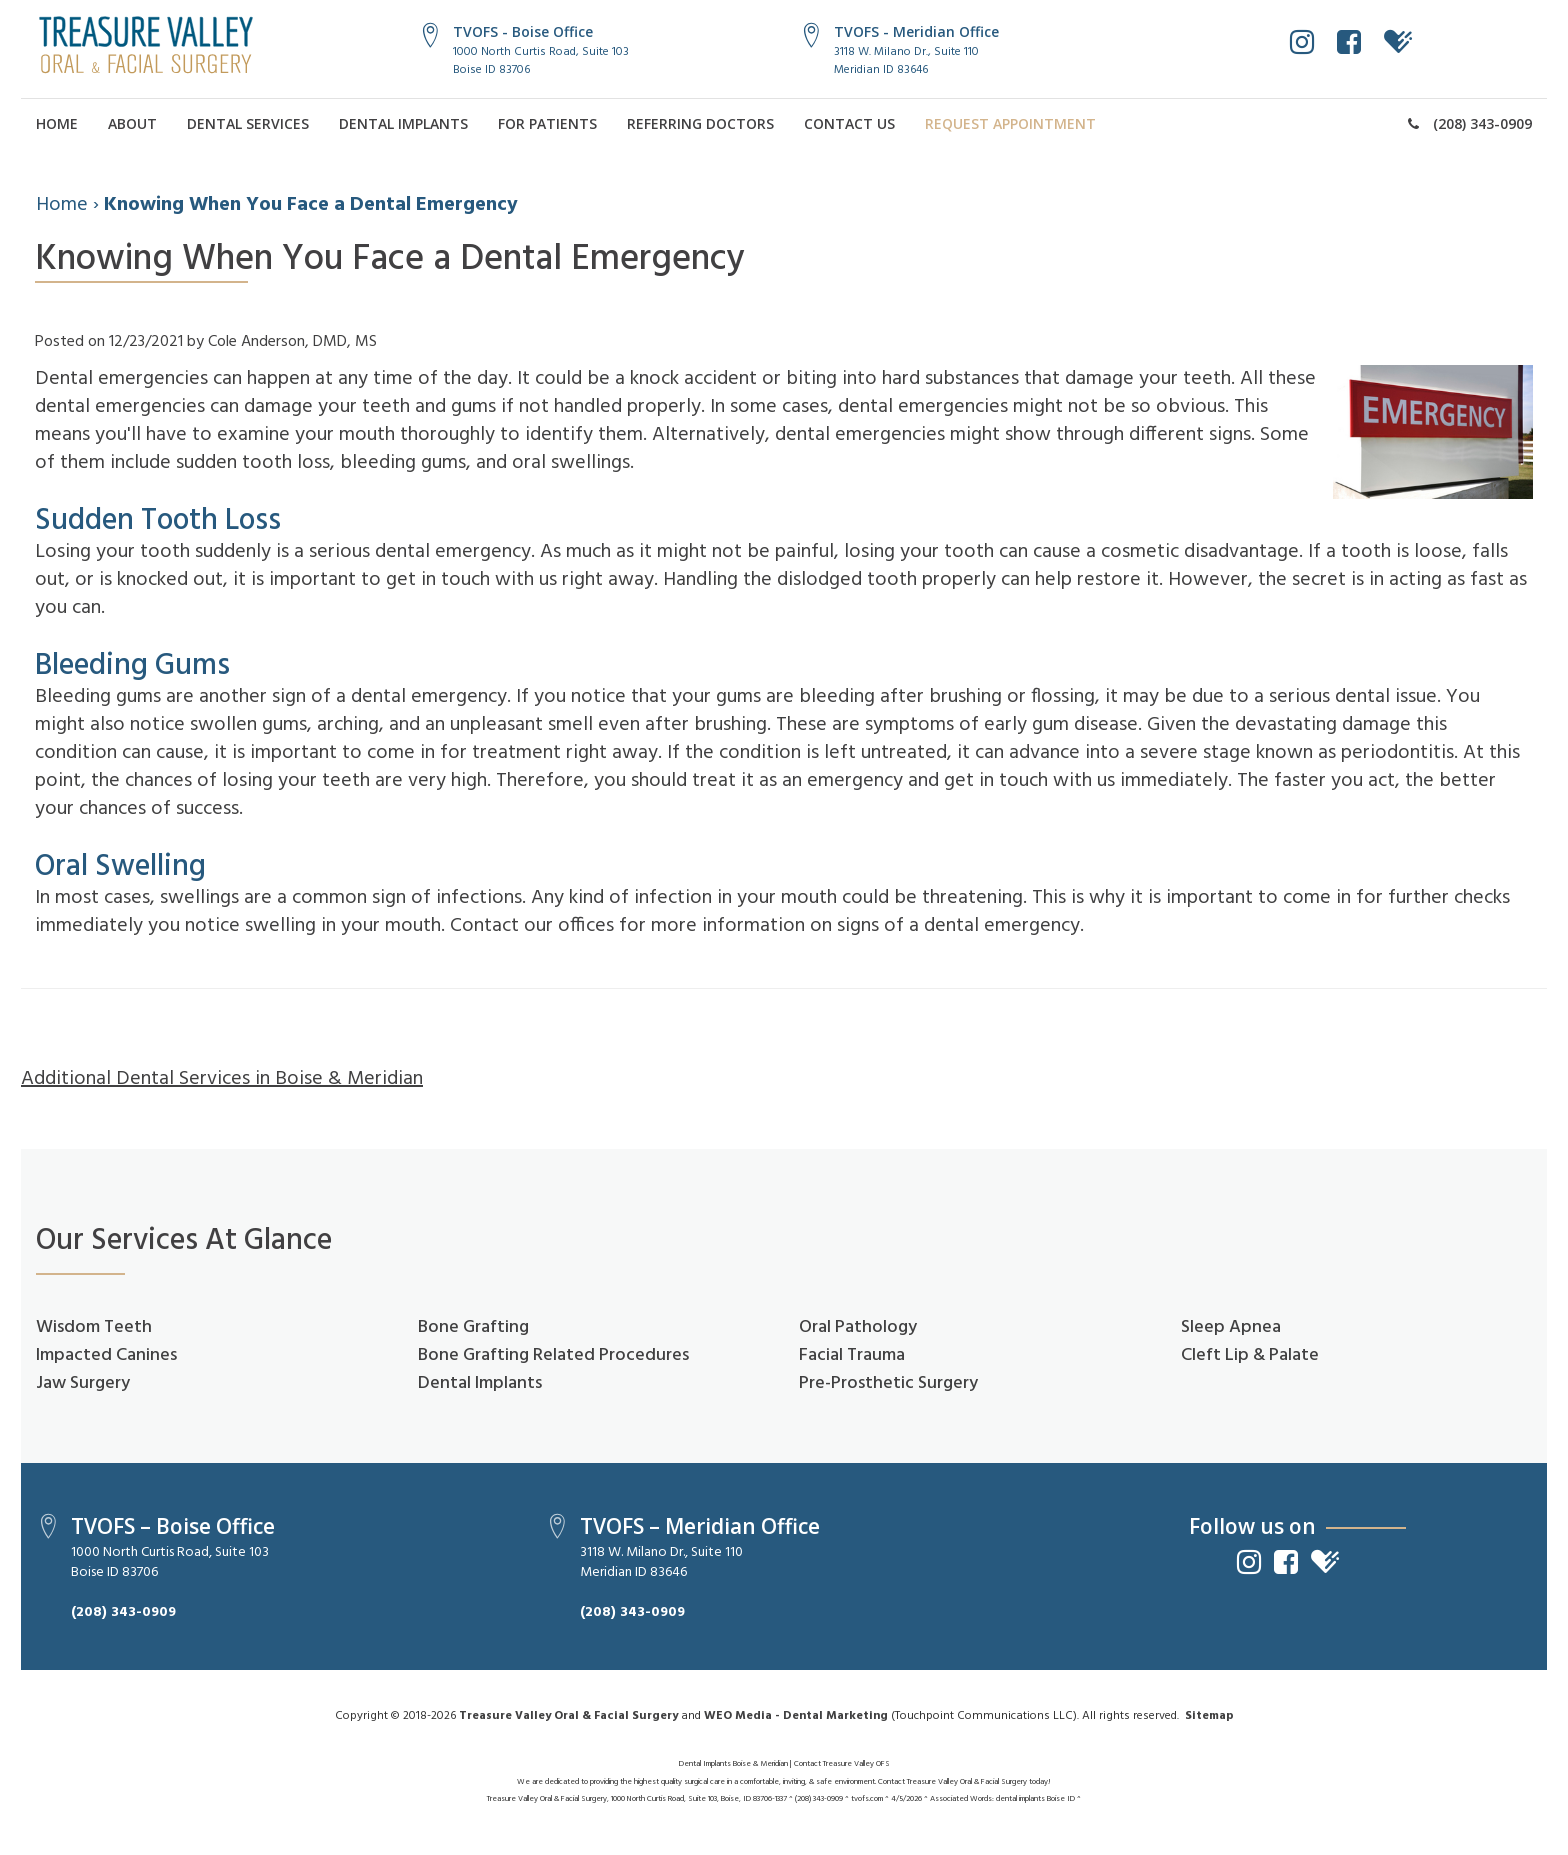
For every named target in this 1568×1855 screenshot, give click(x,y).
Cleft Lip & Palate (1250, 1355)
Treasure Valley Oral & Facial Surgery (568, 1716)
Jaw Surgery (83, 1383)
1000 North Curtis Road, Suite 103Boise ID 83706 (541, 60)
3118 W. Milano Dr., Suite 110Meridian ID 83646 (906, 60)
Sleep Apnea (1231, 1327)
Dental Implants (403, 123)
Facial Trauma (852, 1355)
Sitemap (1209, 1716)
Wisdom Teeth (94, 1327)
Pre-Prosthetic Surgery (888, 1383)
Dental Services (248, 123)
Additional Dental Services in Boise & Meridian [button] (222, 1079)
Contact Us (849, 123)
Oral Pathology (858, 1327)
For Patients (547, 123)
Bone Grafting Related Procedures (553, 1355)
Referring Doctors (700, 123)
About (132, 123)
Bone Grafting (473, 1327)
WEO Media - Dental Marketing (796, 1716)
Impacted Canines (106, 1355)
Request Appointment (1010, 123)
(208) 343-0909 (1470, 123)
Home (57, 123)
